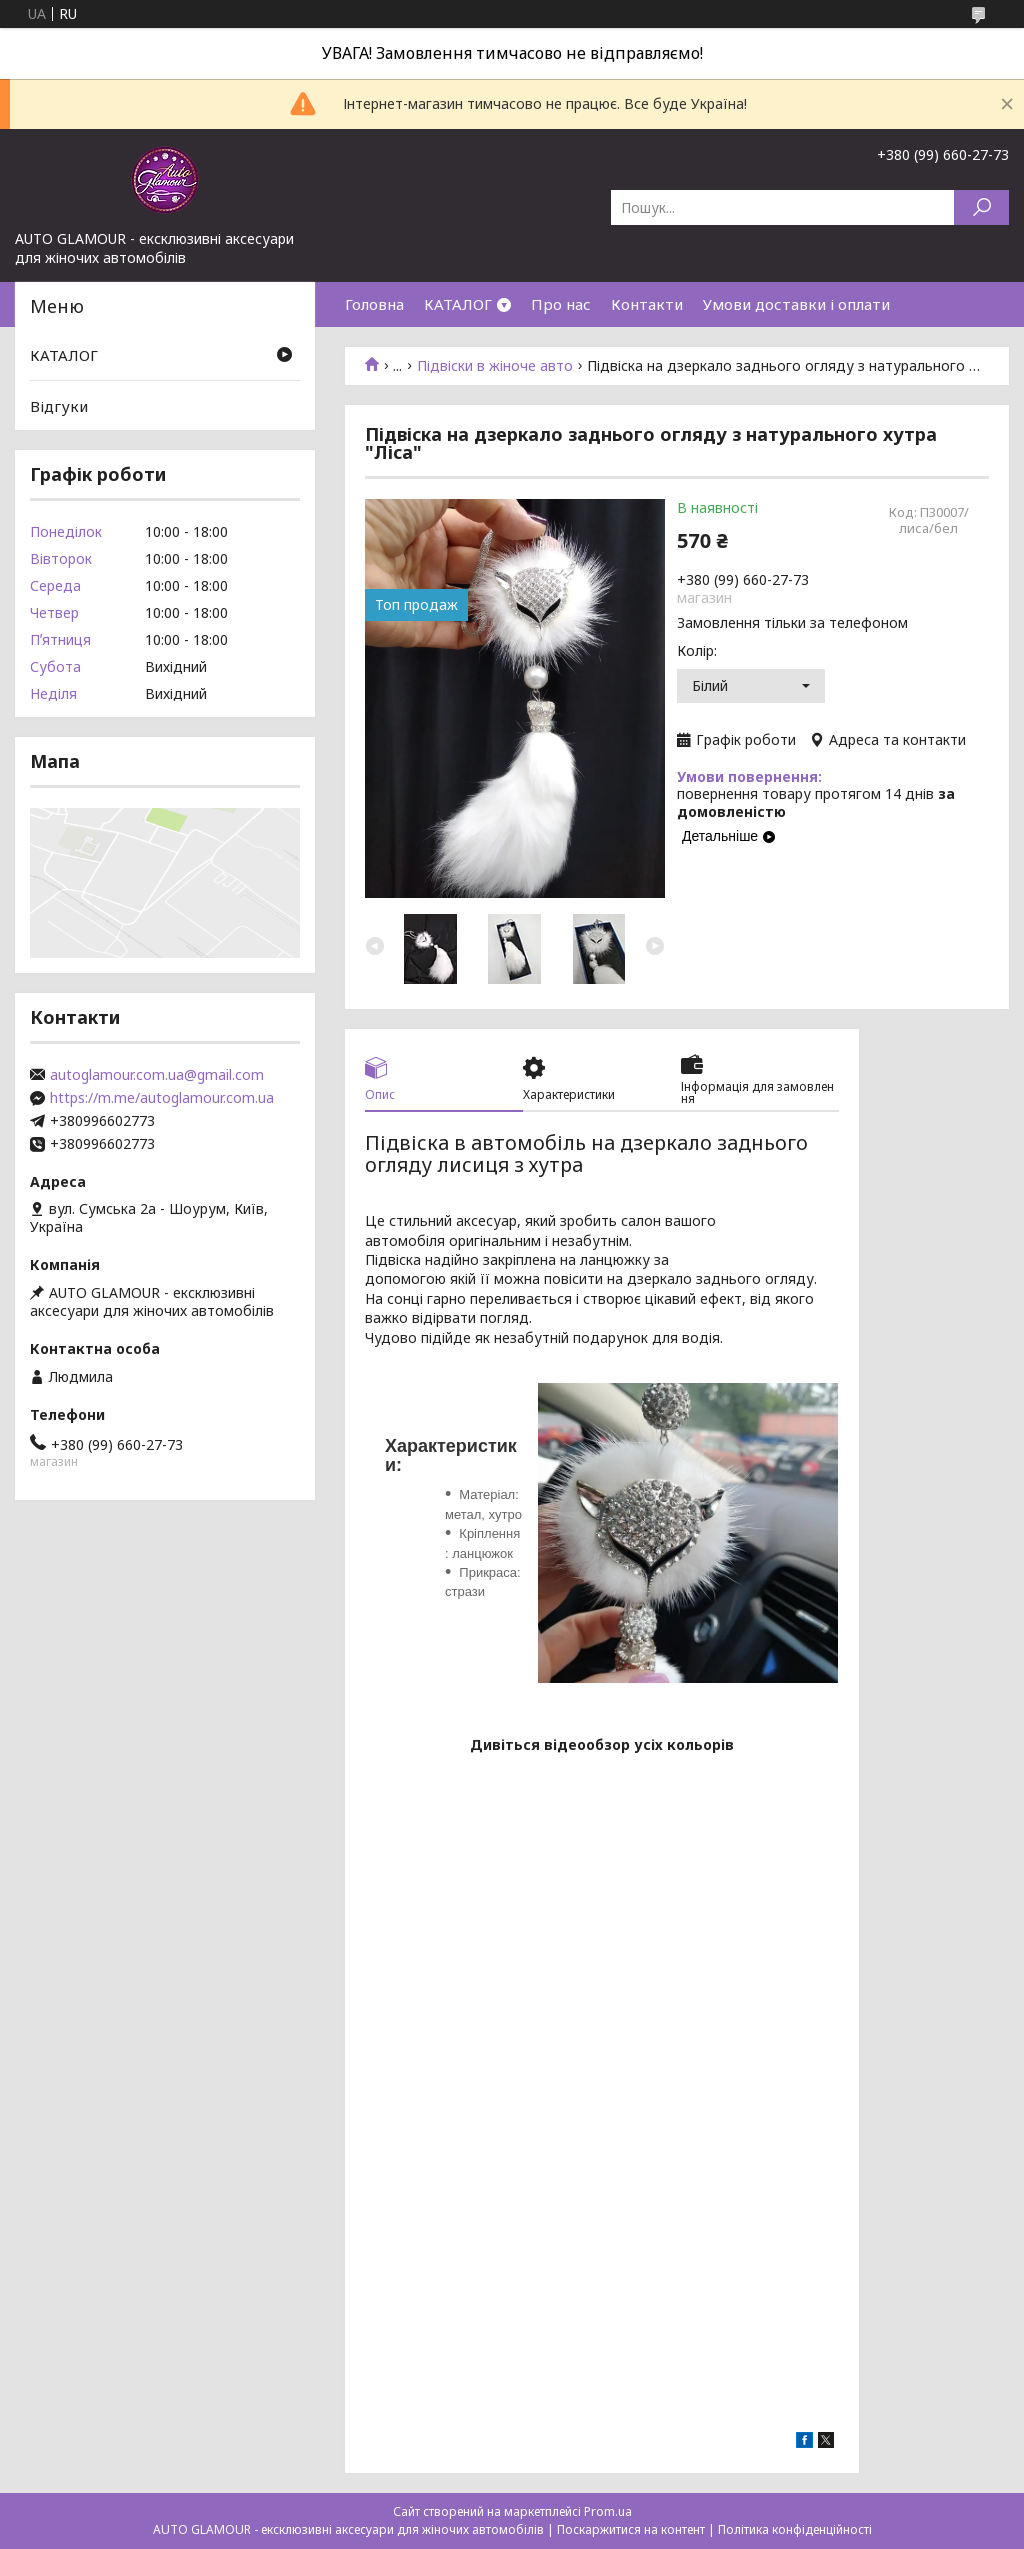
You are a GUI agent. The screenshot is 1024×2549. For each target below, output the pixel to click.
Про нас (561, 304)
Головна (374, 304)
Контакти (647, 304)
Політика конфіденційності (795, 2529)
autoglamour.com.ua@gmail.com (157, 1075)
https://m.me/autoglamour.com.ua (162, 1098)
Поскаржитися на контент (631, 2529)
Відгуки (59, 406)
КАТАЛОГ (458, 304)
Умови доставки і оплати (796, 304)
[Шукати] (981, 207)
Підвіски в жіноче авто (495, 366)
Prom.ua (608, 2511)
